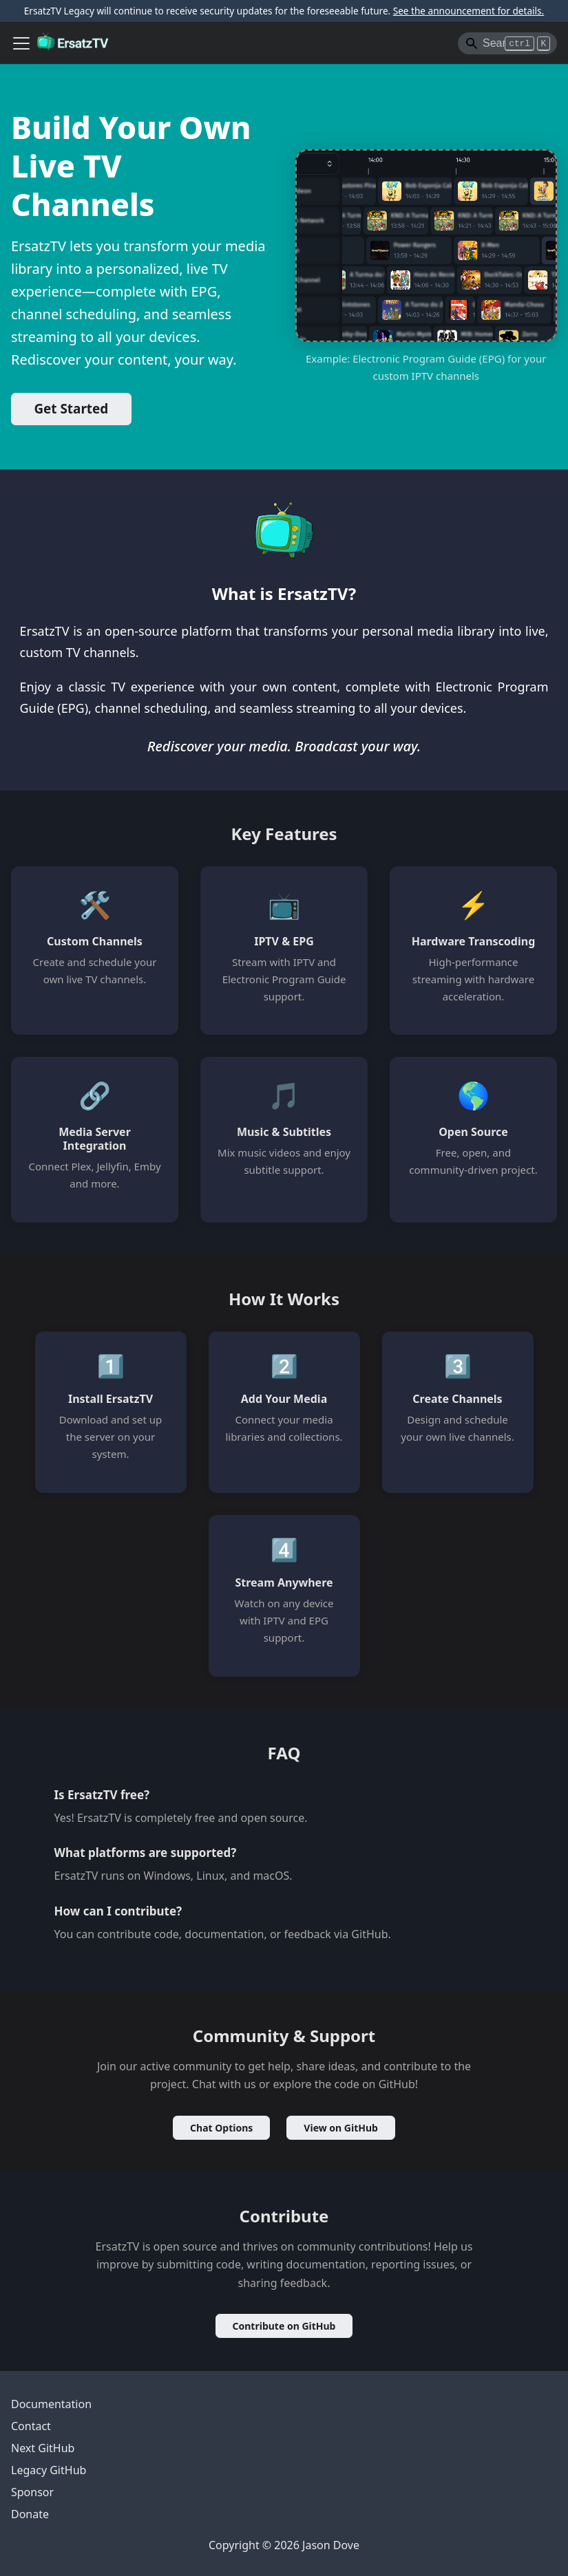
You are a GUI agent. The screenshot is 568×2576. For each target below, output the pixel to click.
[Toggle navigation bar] (21, 43)
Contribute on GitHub (284, 2325)
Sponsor (32, 2492)
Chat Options (221, 2127)
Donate (30, 2514)
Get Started (71, 409)
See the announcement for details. (468, 10)
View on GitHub (341, 2127)
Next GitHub (42, 2448)
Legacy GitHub (48, 2470)
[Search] (507, 43)
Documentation (51, 2404)
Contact (31, 2426)
